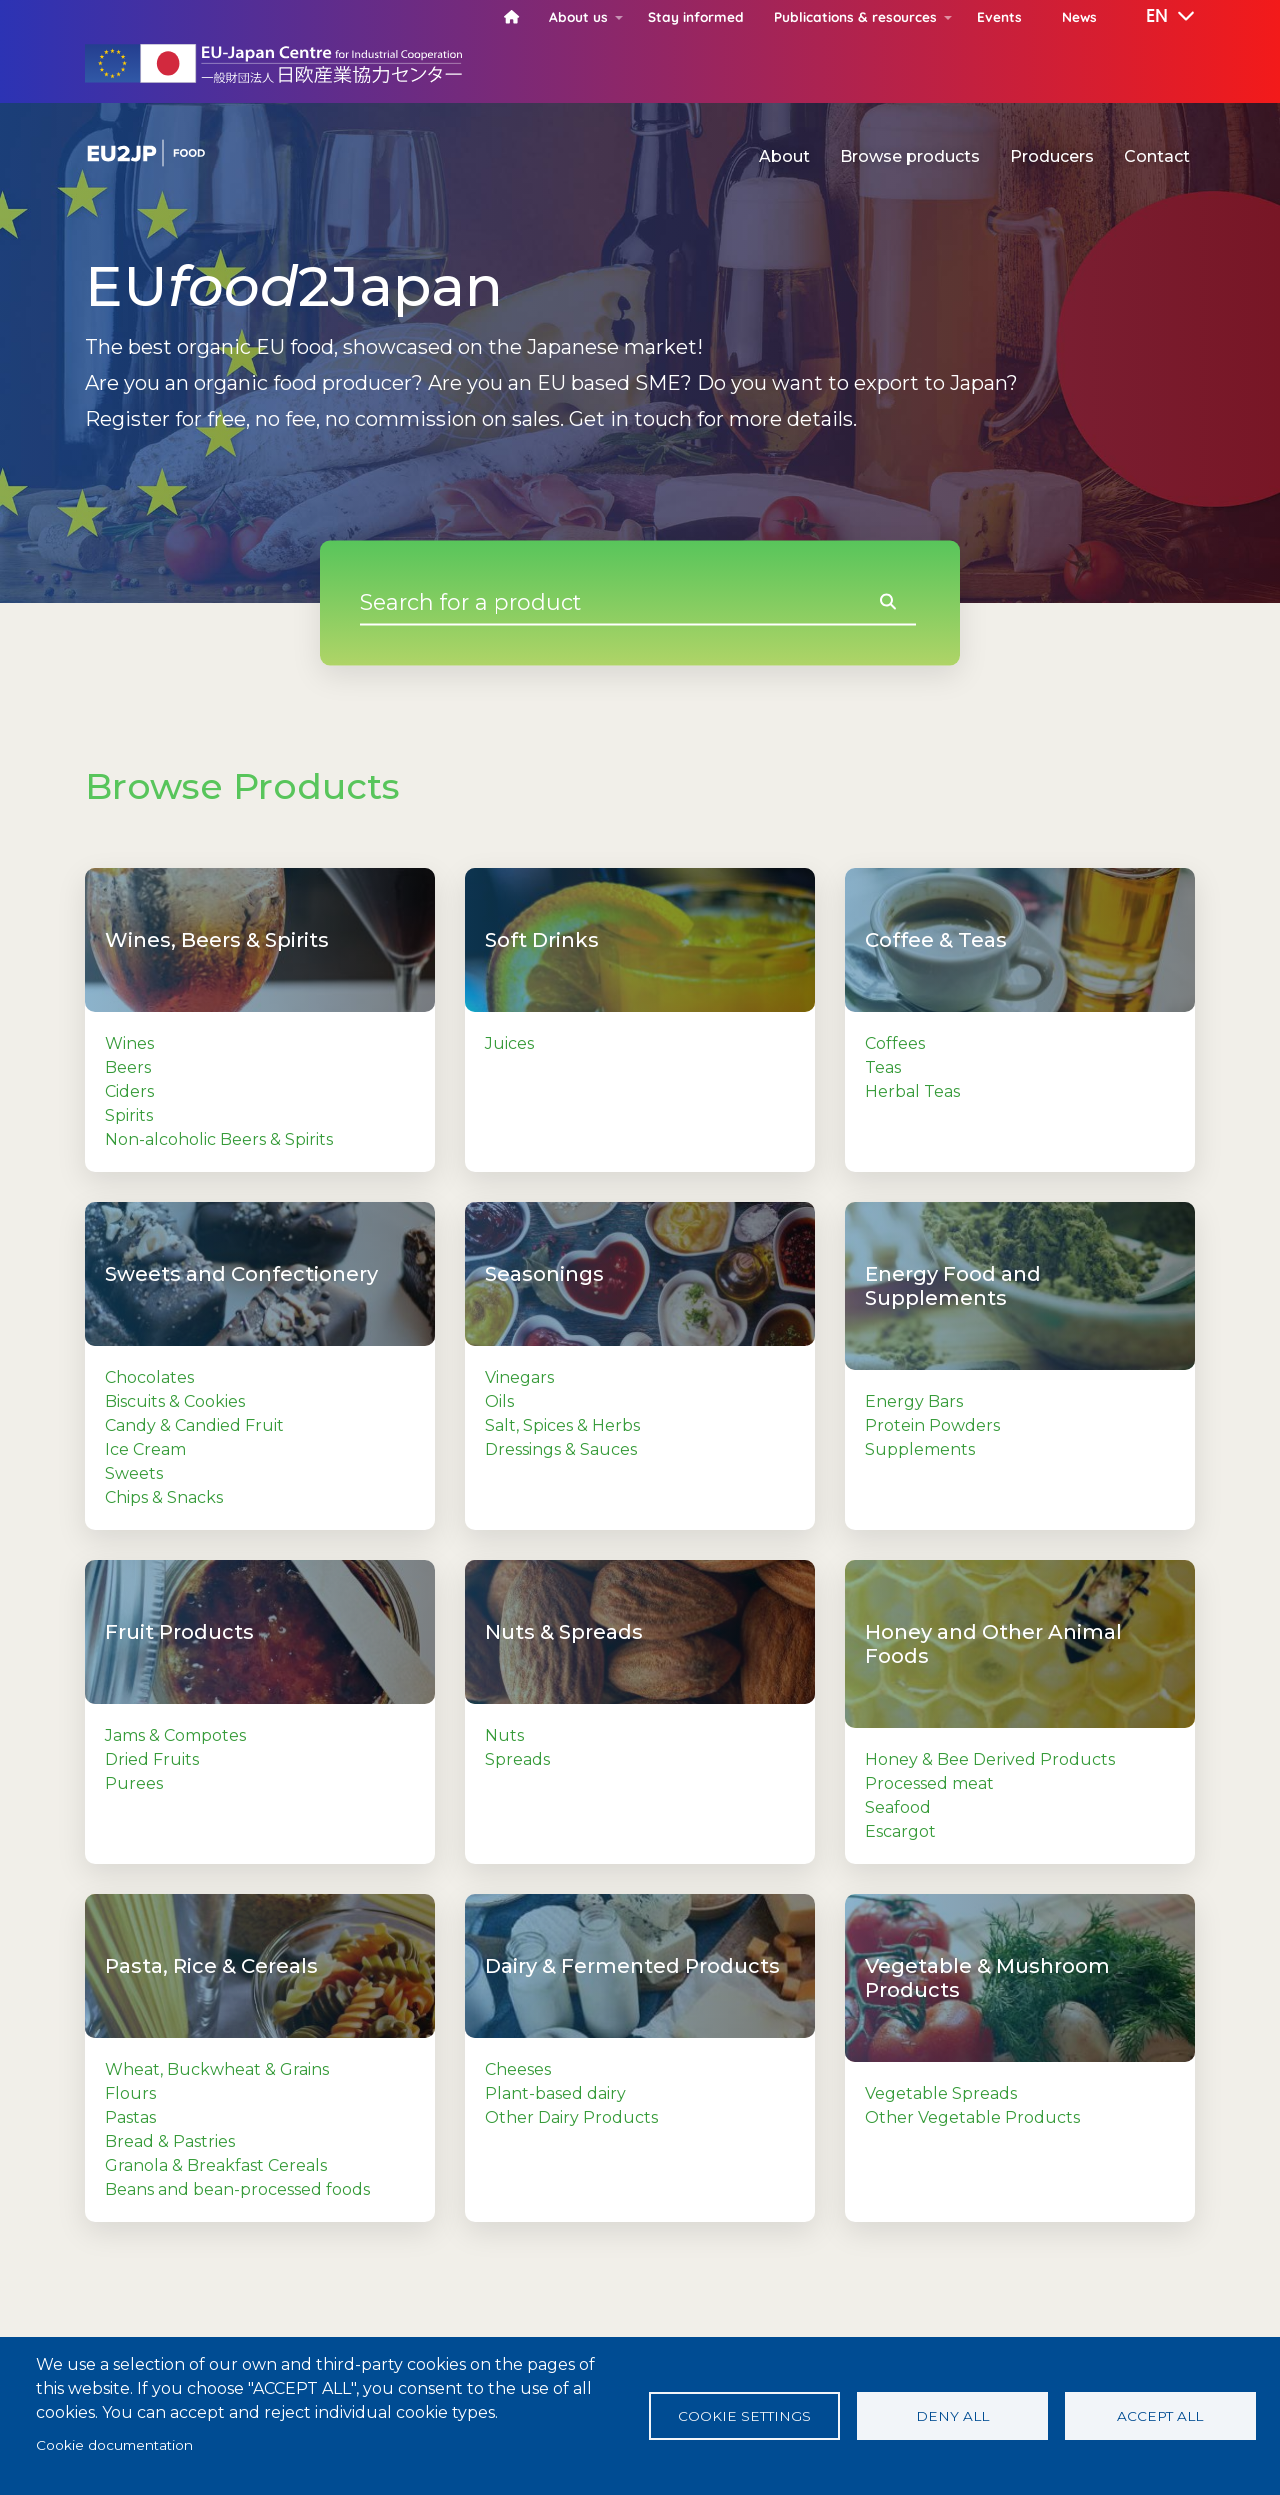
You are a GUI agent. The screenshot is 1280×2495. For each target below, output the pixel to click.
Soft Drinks (542, 940)
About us (578, 16)
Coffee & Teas (936, 940)
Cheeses (518, 2069)
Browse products (910, 156)
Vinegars (519, 1377)
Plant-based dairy (555, 2093)
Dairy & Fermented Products (632, 1966)
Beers (128, 1067)
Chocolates (149, 1377)
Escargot (900, 1831)
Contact (1157, 156)
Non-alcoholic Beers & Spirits (219, 1139)
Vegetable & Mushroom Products (987, 1978)
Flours (130, 2093)
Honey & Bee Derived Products (990, 1759)
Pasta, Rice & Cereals (211, 1966)
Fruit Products (179, 1632)
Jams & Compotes (175, 1735)
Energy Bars (914, 1401)
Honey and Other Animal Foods (993, 1644)
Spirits (129, 1115)
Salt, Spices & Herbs (562, 1425)
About (784, 156)
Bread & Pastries (170, 2141)
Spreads (517, 1759)
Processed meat (929, 1783)
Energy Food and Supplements (953, 1286)
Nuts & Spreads (564, 1632)
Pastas (130, 2117)
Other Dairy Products (571, 2117)
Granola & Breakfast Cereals (216, 2165)
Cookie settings (744, 2416)
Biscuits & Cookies (175, 1401)
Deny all (952, 2416)
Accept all (1160, 2416)
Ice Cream (145, 1449)
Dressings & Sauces (561, 1449)
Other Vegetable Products (972, 2117)
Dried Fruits (152, 1759)
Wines (129, 1043)
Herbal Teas (912, 1091)
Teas (883, 1067)
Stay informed (696, 16)
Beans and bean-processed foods (237, 2189)
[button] (1156, 17)
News (1079, 16)
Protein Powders (932, 1425)
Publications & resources (855, 16)
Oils (499, 1401)
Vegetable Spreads (941, 2093)
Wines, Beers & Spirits (217, 940)
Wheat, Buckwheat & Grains (217, 2069)
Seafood (898, 1807)
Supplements (920, 1449)
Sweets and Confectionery (241, 1274)
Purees (134, 1783)
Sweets (134, 1473)
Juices (509, 1043)
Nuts (504, 1735)
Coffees (895, 1043)
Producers (1052, 156)
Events (999, 16)
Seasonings (544, 1274)
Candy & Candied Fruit (194, 1425)
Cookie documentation (114, 2445)
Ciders (129, 1091)
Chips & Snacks (164, 1497)
